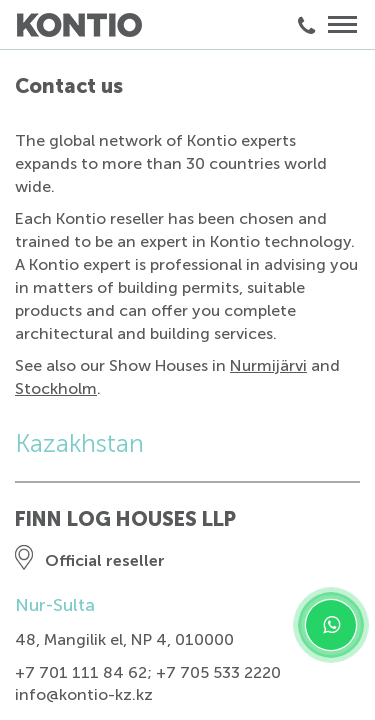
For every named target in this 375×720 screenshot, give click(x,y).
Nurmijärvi (268, 365)
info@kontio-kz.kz (84, 694)
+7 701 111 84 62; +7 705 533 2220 (148, 672)
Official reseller (105, 560)
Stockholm (56, 388)
